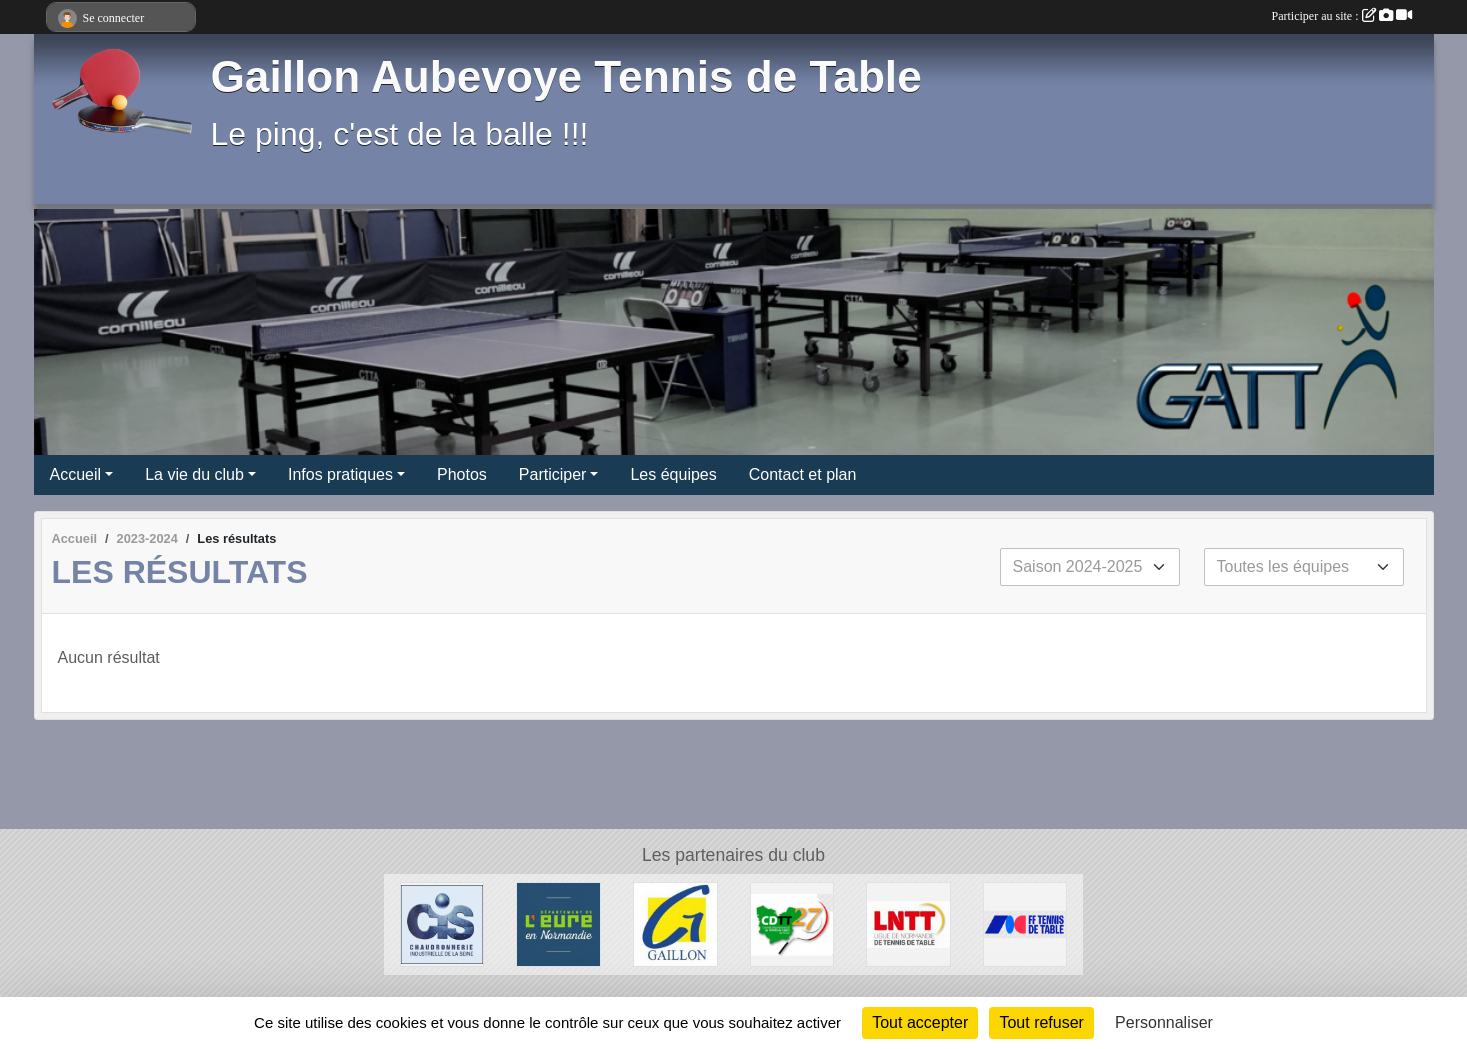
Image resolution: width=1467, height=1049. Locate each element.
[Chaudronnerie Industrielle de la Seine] (442, 923)
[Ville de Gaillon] (675, 923)
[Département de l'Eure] (558, 923)
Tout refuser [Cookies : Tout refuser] (1041, 1022)
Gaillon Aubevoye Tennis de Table (566, 76)
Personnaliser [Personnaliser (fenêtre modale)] (1164, 1022)
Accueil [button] (76, 474)
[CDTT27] (792, 923)
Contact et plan (803, 474)
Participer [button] (553, 474)
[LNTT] (908, 923)
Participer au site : (1342, 16)
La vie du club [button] (194, 474)
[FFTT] (1025, 923)
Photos (462, 474)
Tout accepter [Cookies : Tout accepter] (920, 1022)
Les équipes (673, 474)
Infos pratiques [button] (340, 474)
